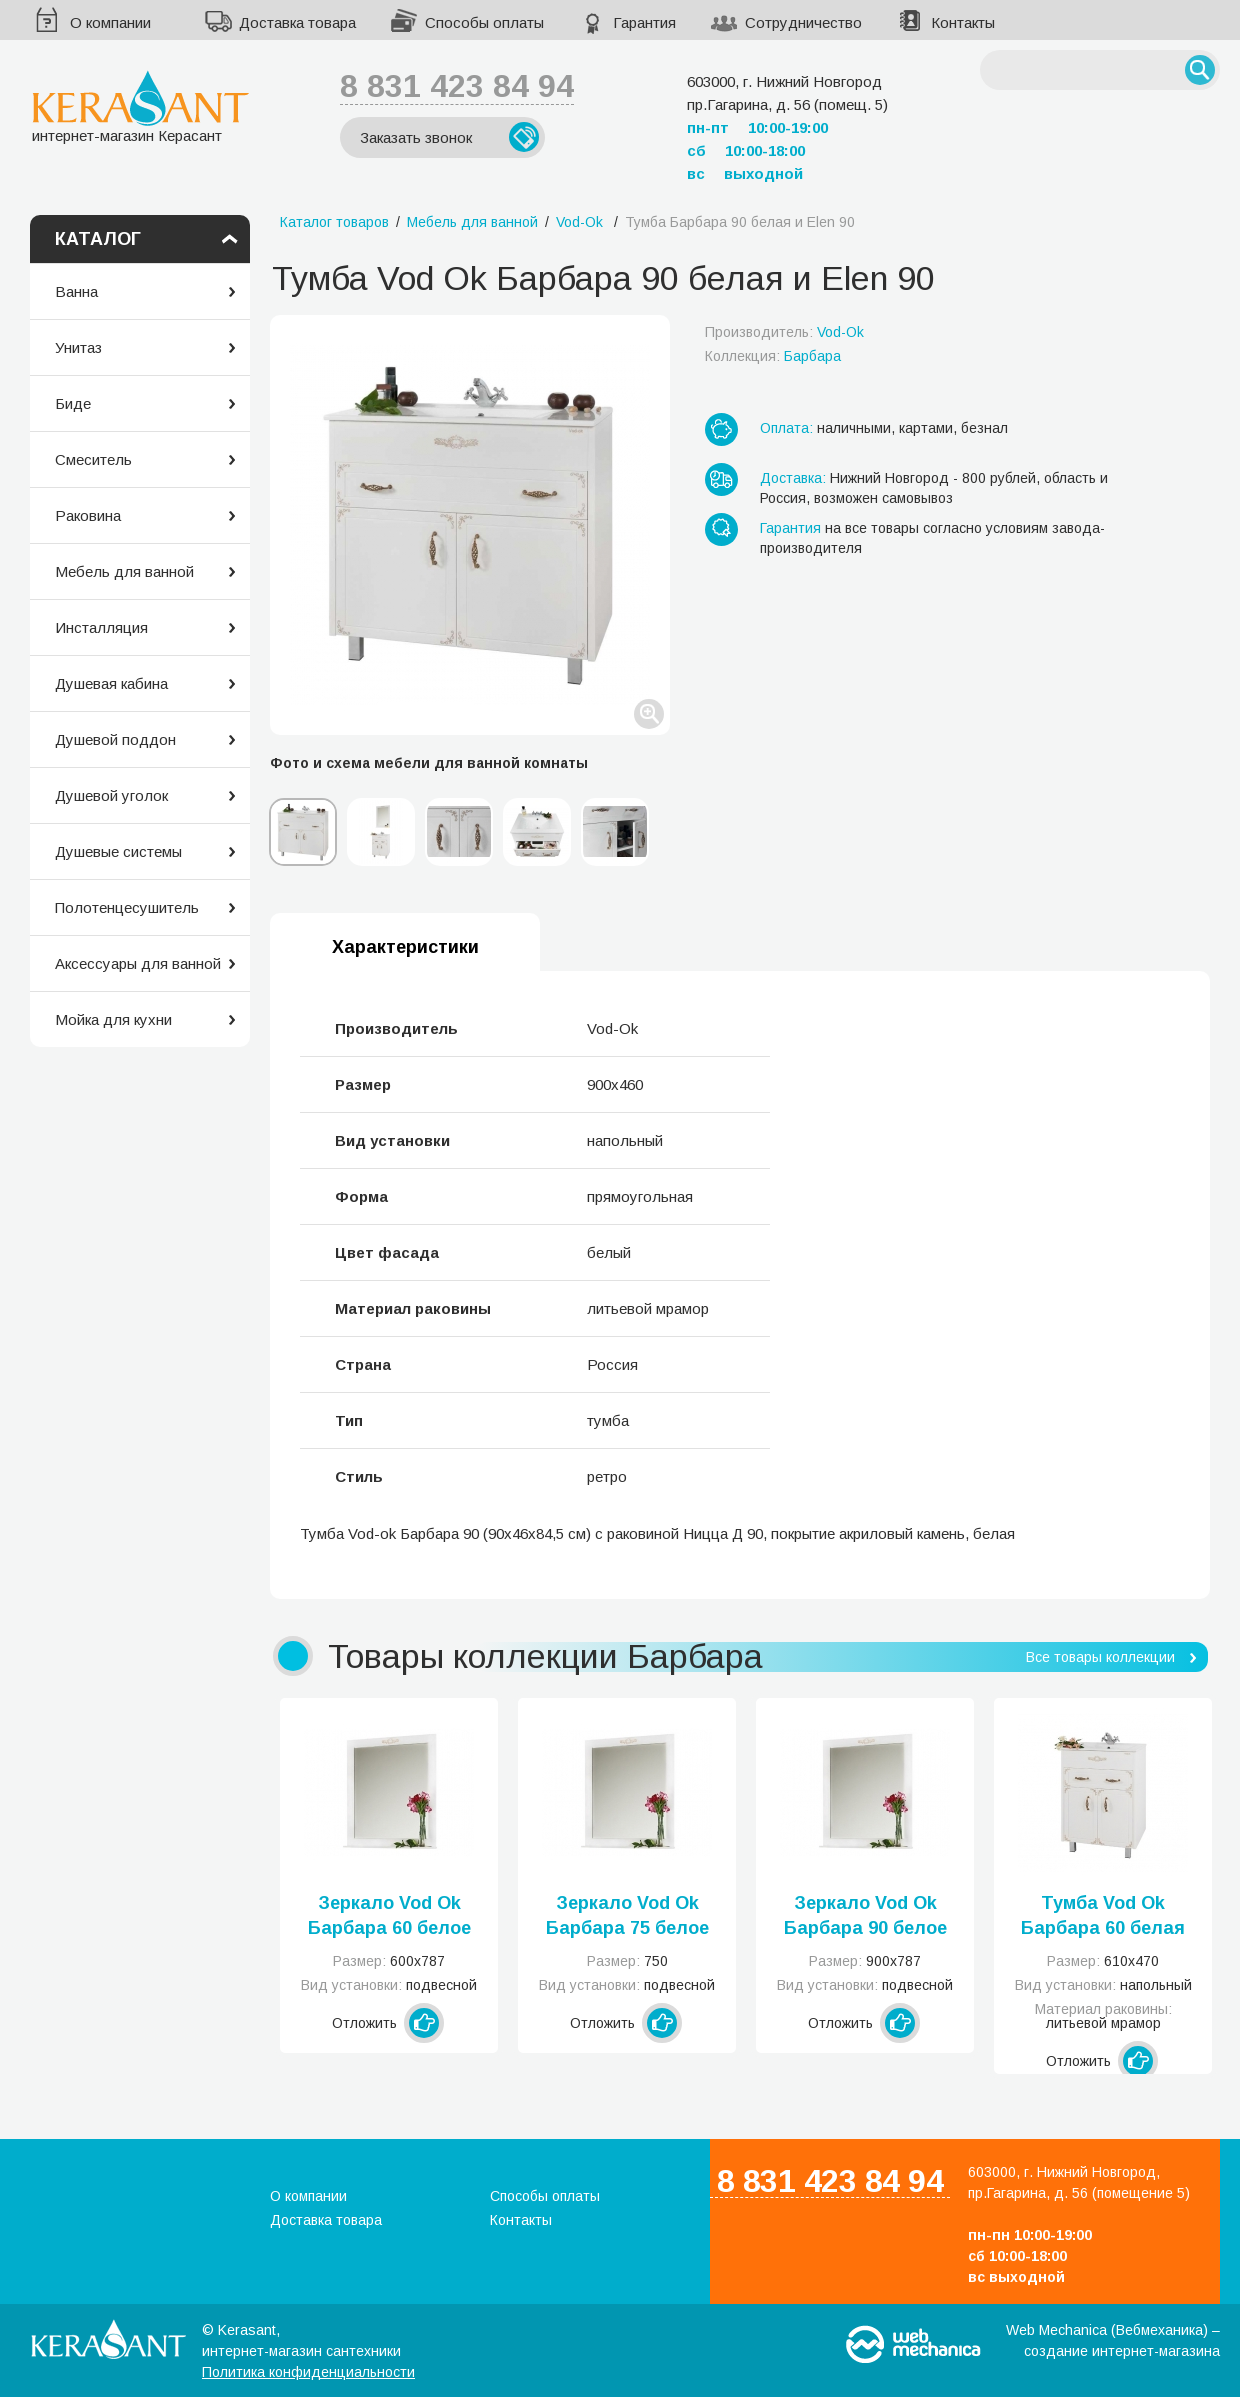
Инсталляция (101, 627)
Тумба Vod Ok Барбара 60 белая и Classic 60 (1103, 1917)
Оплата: (786, 428)
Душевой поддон (115, 739)
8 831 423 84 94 (457, 86)
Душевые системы (118, 851)
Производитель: (784, 332)
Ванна (76, 291)
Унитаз (78, 347)
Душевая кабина (111, 683)
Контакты (963, 22)
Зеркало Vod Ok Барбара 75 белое (627, 1915)
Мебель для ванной (124, 571)
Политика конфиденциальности (308, 2372)
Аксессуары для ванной (138, 963)
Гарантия (644, 22)
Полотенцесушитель (127, 907)
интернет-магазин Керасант (140, 106)
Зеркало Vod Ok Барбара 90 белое (865, 1915)
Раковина (88, 515)
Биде (73, 403)
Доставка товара (297, 22)
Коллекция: (773, 356)
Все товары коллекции (1100, 1657)
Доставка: (793, 478)
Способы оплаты (484, 22)
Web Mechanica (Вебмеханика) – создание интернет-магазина (1113, 2340)
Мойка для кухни (113, 1019)
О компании (110, 22)
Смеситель (93, 459)
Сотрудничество (803, 22)
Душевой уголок (111, 795)
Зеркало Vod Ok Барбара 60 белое (389, 1915)
